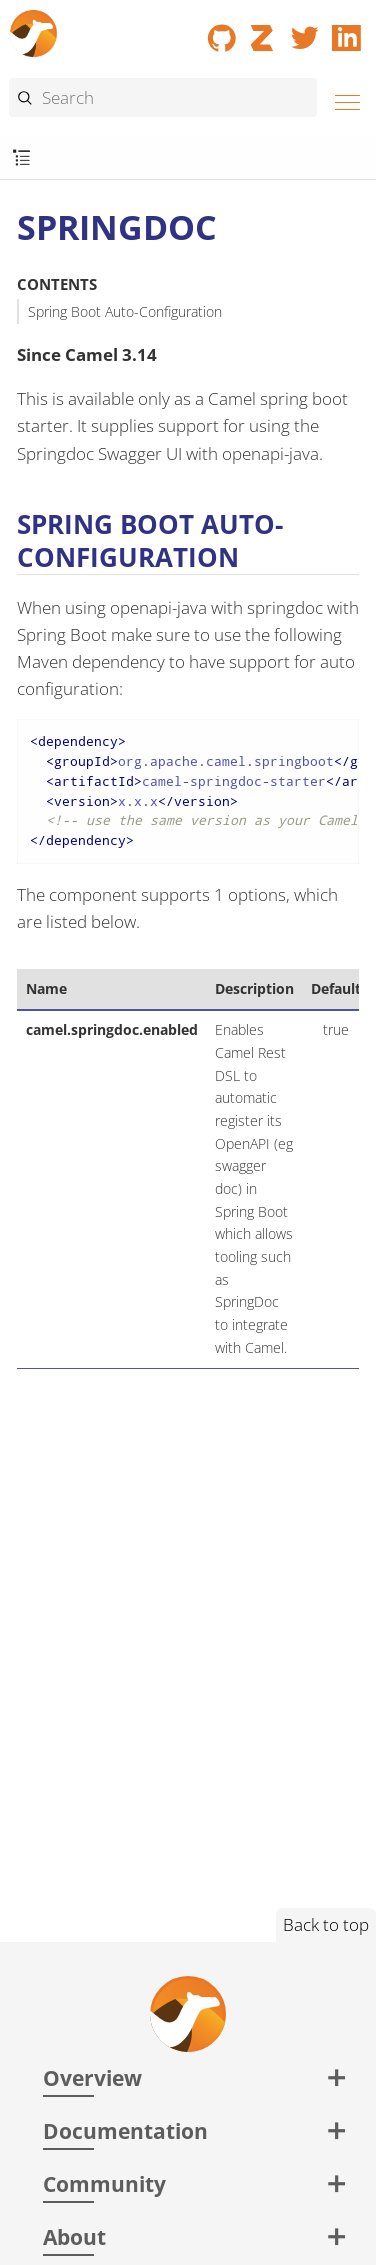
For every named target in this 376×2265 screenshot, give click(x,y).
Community (104, 2183)
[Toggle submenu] (21, 158)
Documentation (125, 2130)
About (74, 2236)
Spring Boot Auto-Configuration (125, 311)
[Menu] (342, 99)
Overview (92, 2077)
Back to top (326, 1924)
